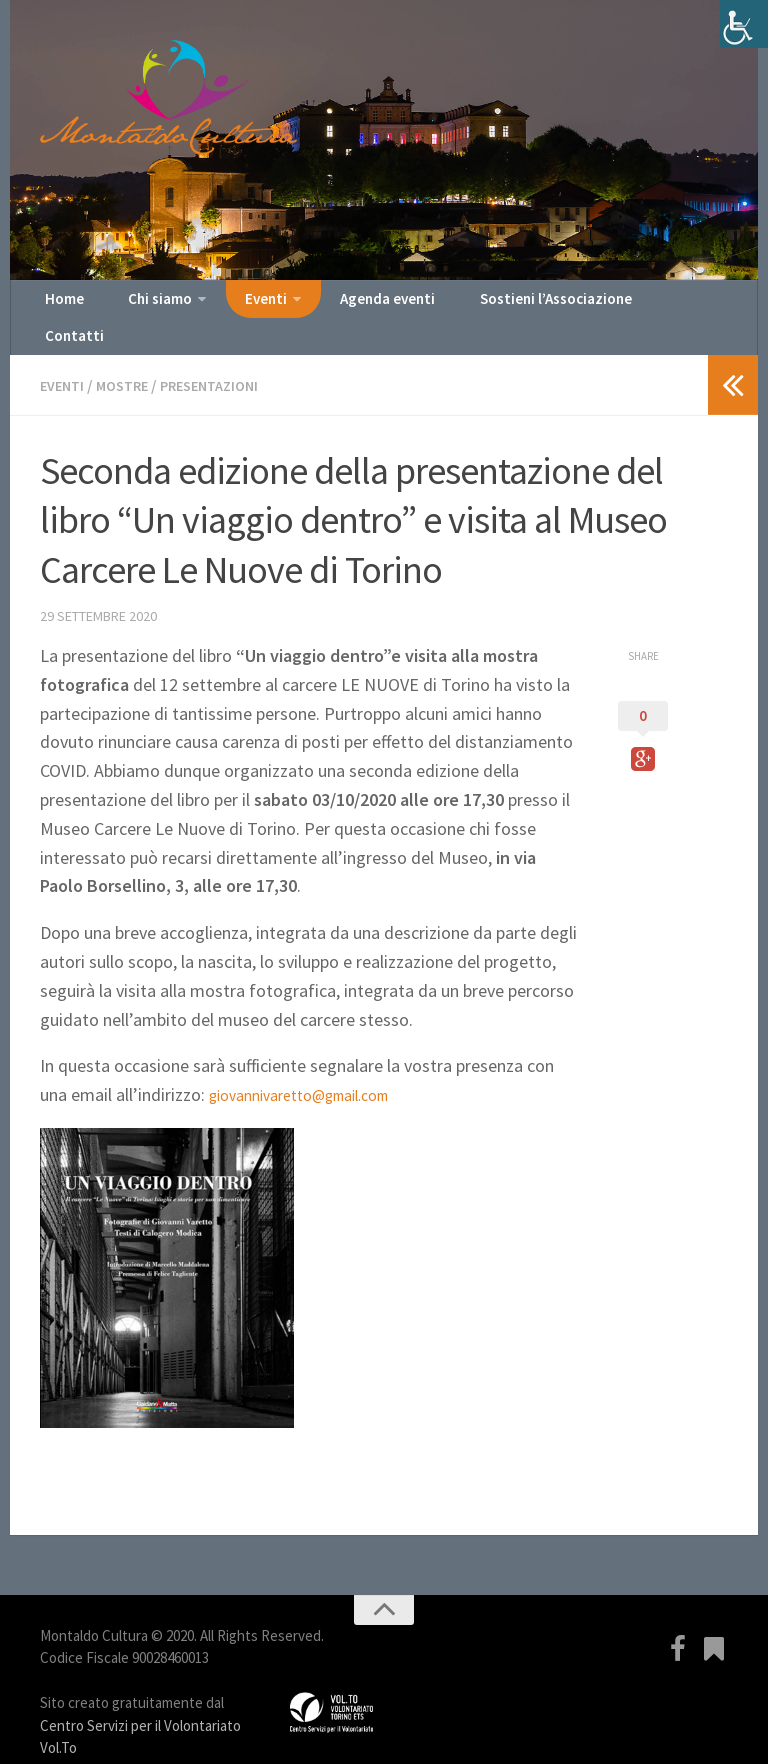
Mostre (130, 360)
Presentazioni (225, 360)
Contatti (643, 305)
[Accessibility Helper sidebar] (744, 24)
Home (60, 305)
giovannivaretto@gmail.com (315, 1068)
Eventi (240, 305)
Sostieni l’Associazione (507, 305)
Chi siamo (142, 305)
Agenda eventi (352, 305)
